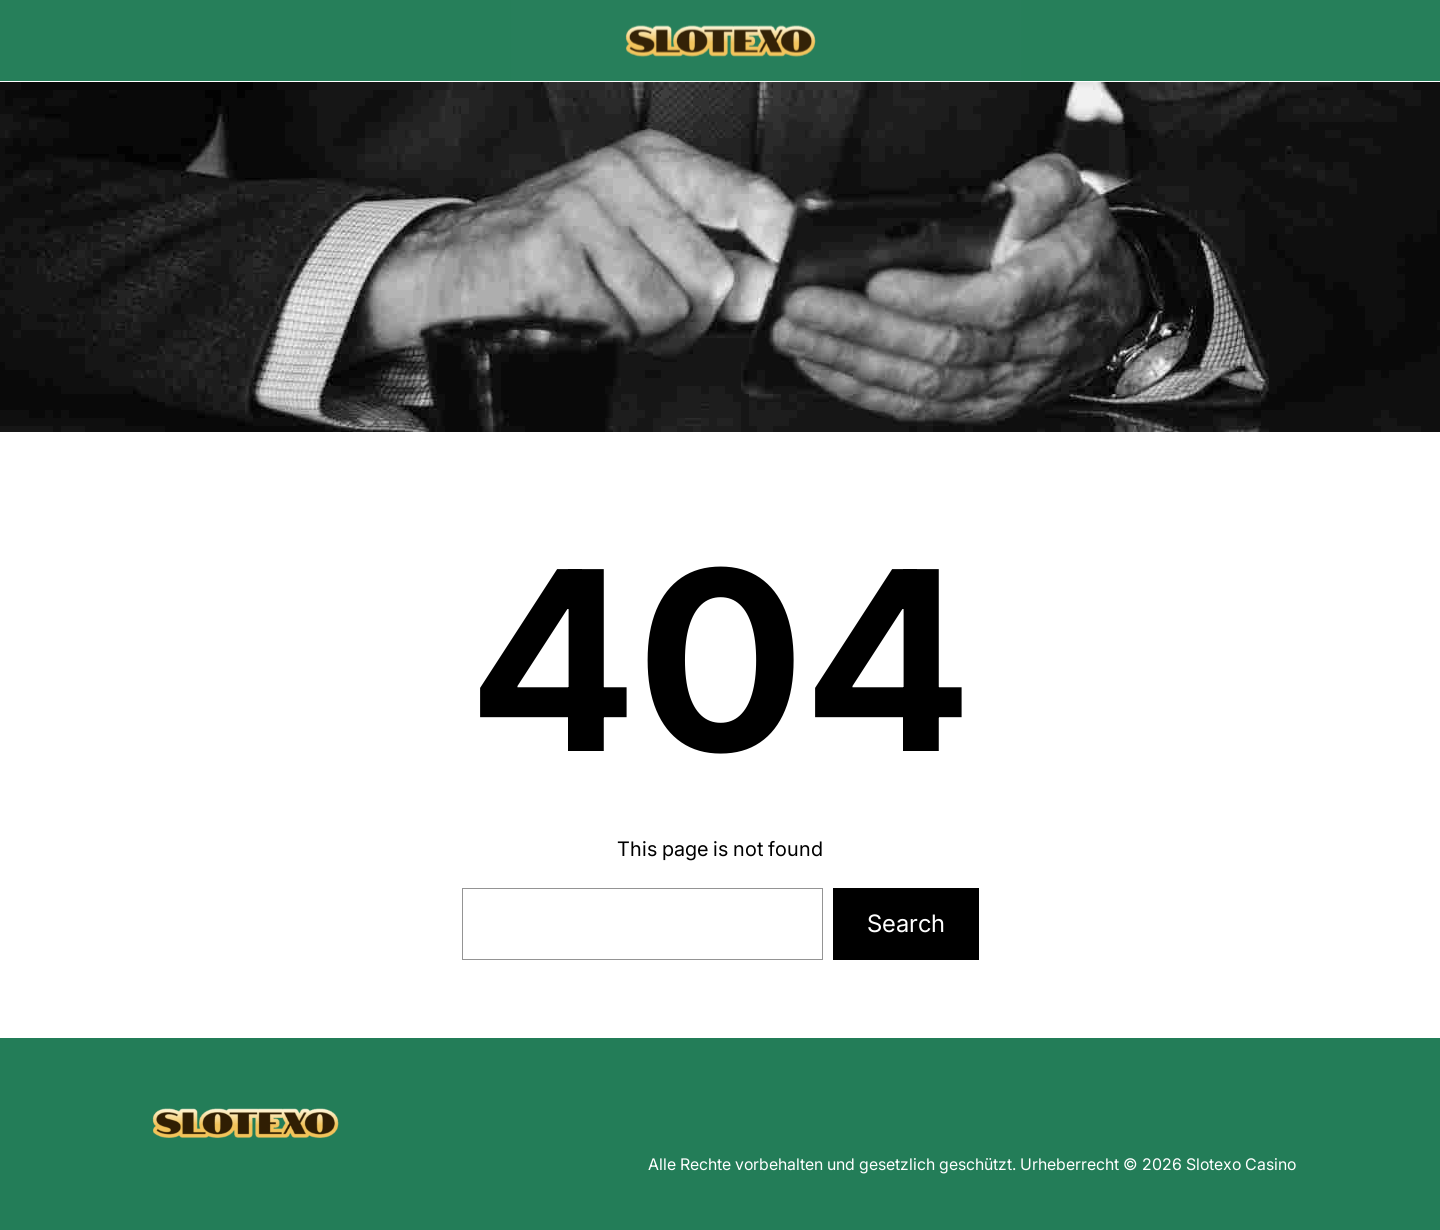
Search (906, 923)
